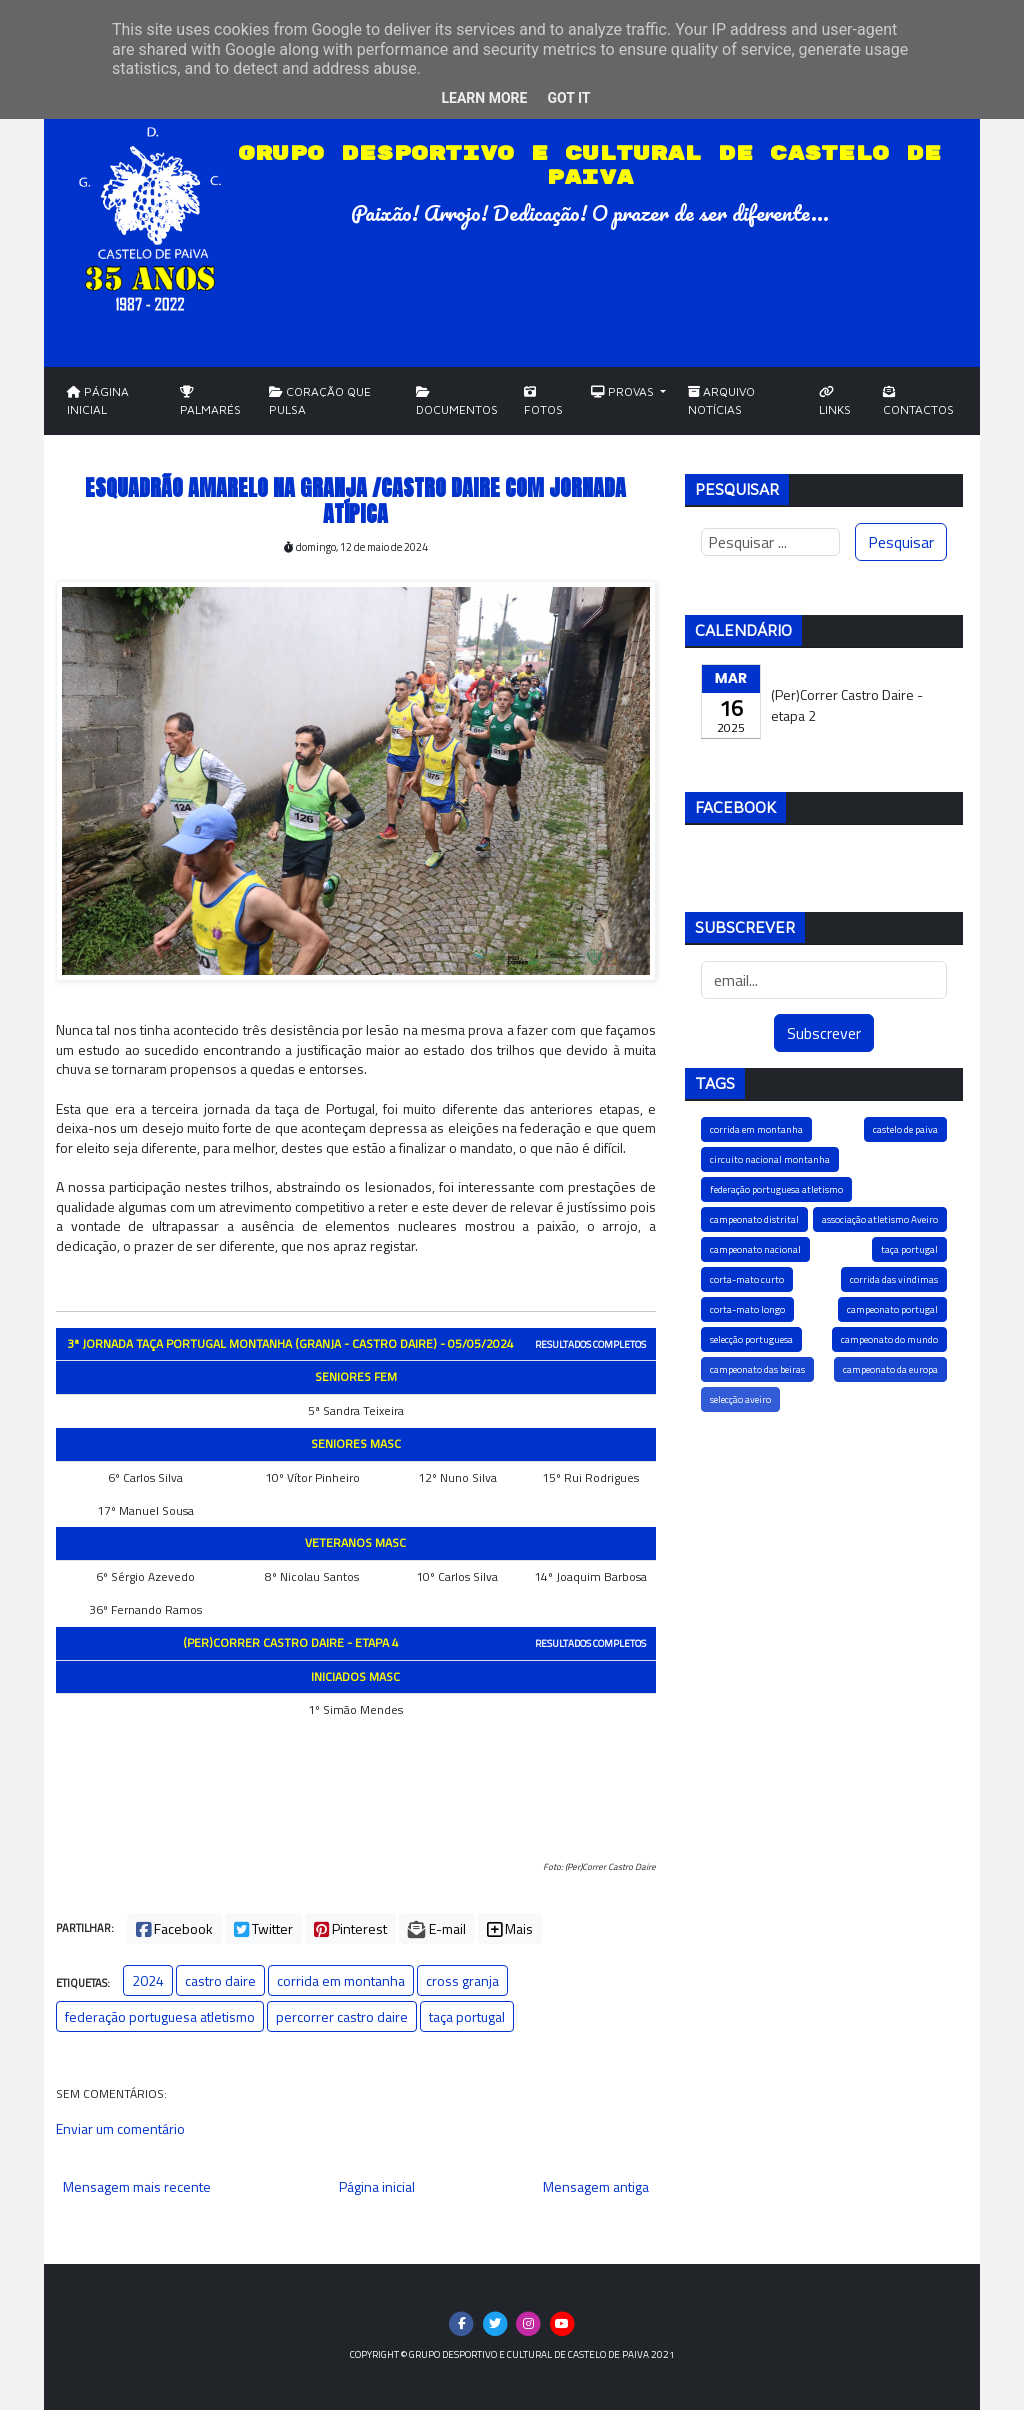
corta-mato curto (747, 1279)
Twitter (263, 1928)
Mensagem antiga (596, 2186)
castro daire (220, 1980)
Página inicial (377, 2186)
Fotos (543, 401)
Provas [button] (624, 391)
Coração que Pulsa (320, 400)
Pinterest (350, 1928)
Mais (510, 1928)
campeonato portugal (892, 1309)
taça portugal (467, 2016)
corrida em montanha (341, 1980)
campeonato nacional (755, 1249)
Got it (568, 98)
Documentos (457, 401)
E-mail (437, 1928)
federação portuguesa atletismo (160, 2016)
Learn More (484, 98)
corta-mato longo (747, 1309)
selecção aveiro (740, 1399)
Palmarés (210, 401)
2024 (148, 1980)
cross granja (462, 1980)
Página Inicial (98, 400)
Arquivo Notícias (721, 400)
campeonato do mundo (889, 1339)
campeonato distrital (754, 1219)
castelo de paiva (905, 1129)
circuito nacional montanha (770, 1159)
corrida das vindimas (894, 1279)
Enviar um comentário (120, 2128)
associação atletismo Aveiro (880, 1219)
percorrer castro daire (342, 2016)
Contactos (918, 401)
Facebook (174, 1928)
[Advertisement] (824, 1592)
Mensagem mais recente (137, 2186)
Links (835, 401)
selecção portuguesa (751, 1339)
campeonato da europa (890, 1369)
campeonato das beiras (757, 1369)
